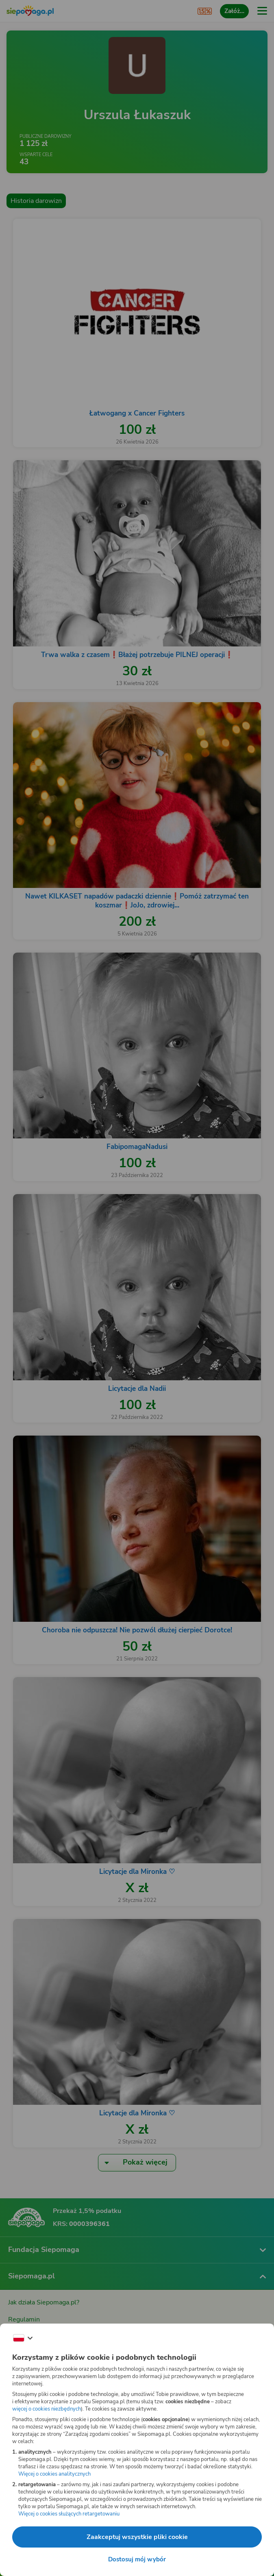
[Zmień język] (23, 2338)
